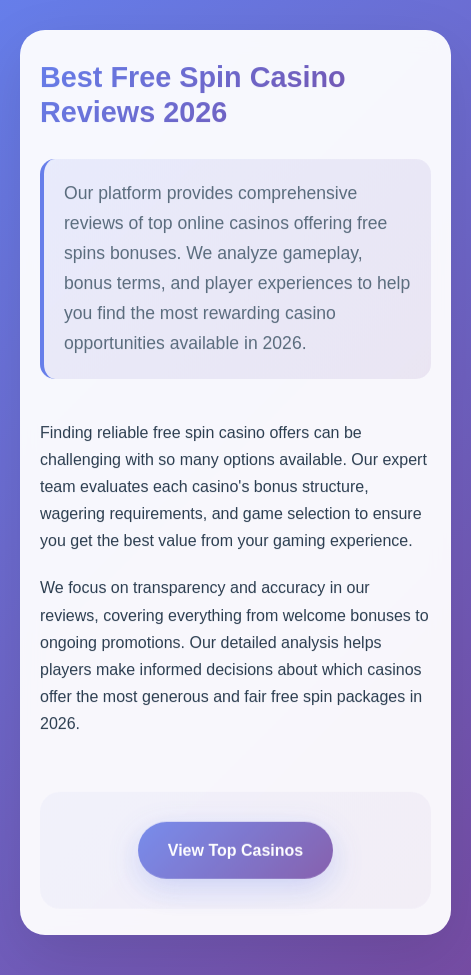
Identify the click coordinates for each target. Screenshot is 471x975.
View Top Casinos (235, 852)
